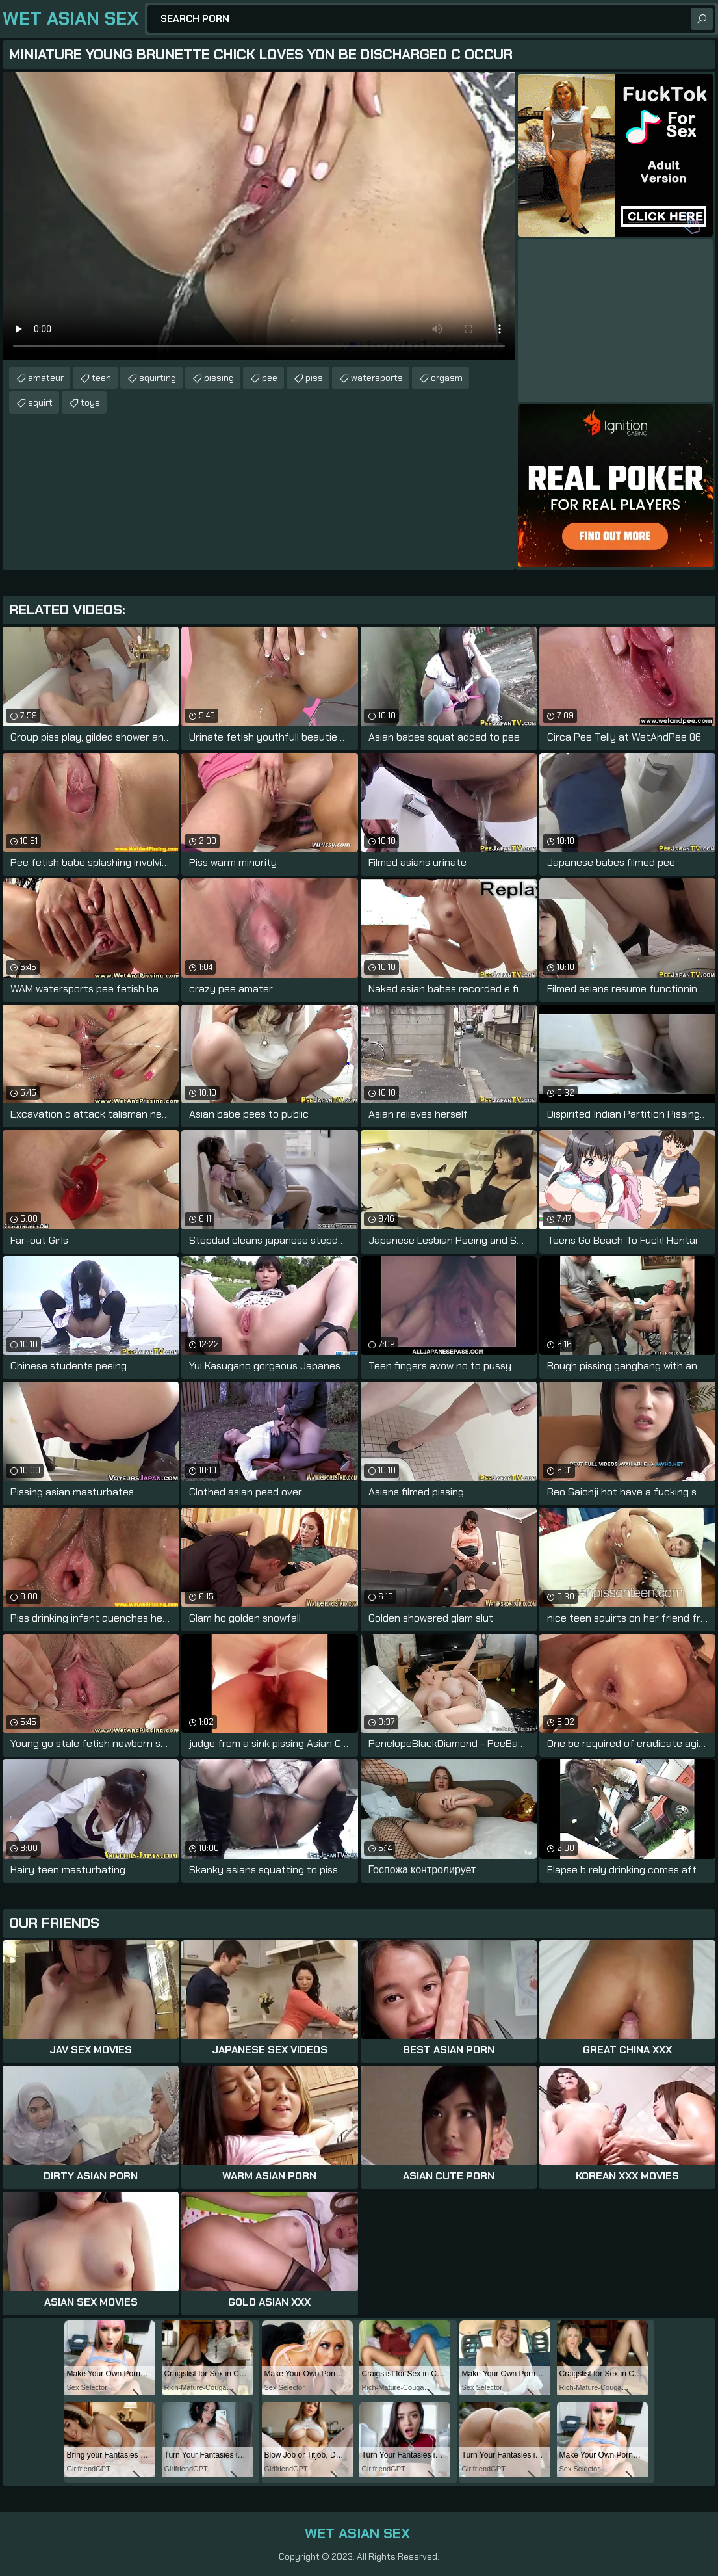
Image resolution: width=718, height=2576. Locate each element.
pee (269, 378)
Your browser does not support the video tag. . (259, 216)
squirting (157, 378)
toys (90, 402)
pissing (219, 378)
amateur (46, 378)
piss (314, 378)
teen (101, 378)
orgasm (447, 378)
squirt (40, 402)
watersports (377, 378)
